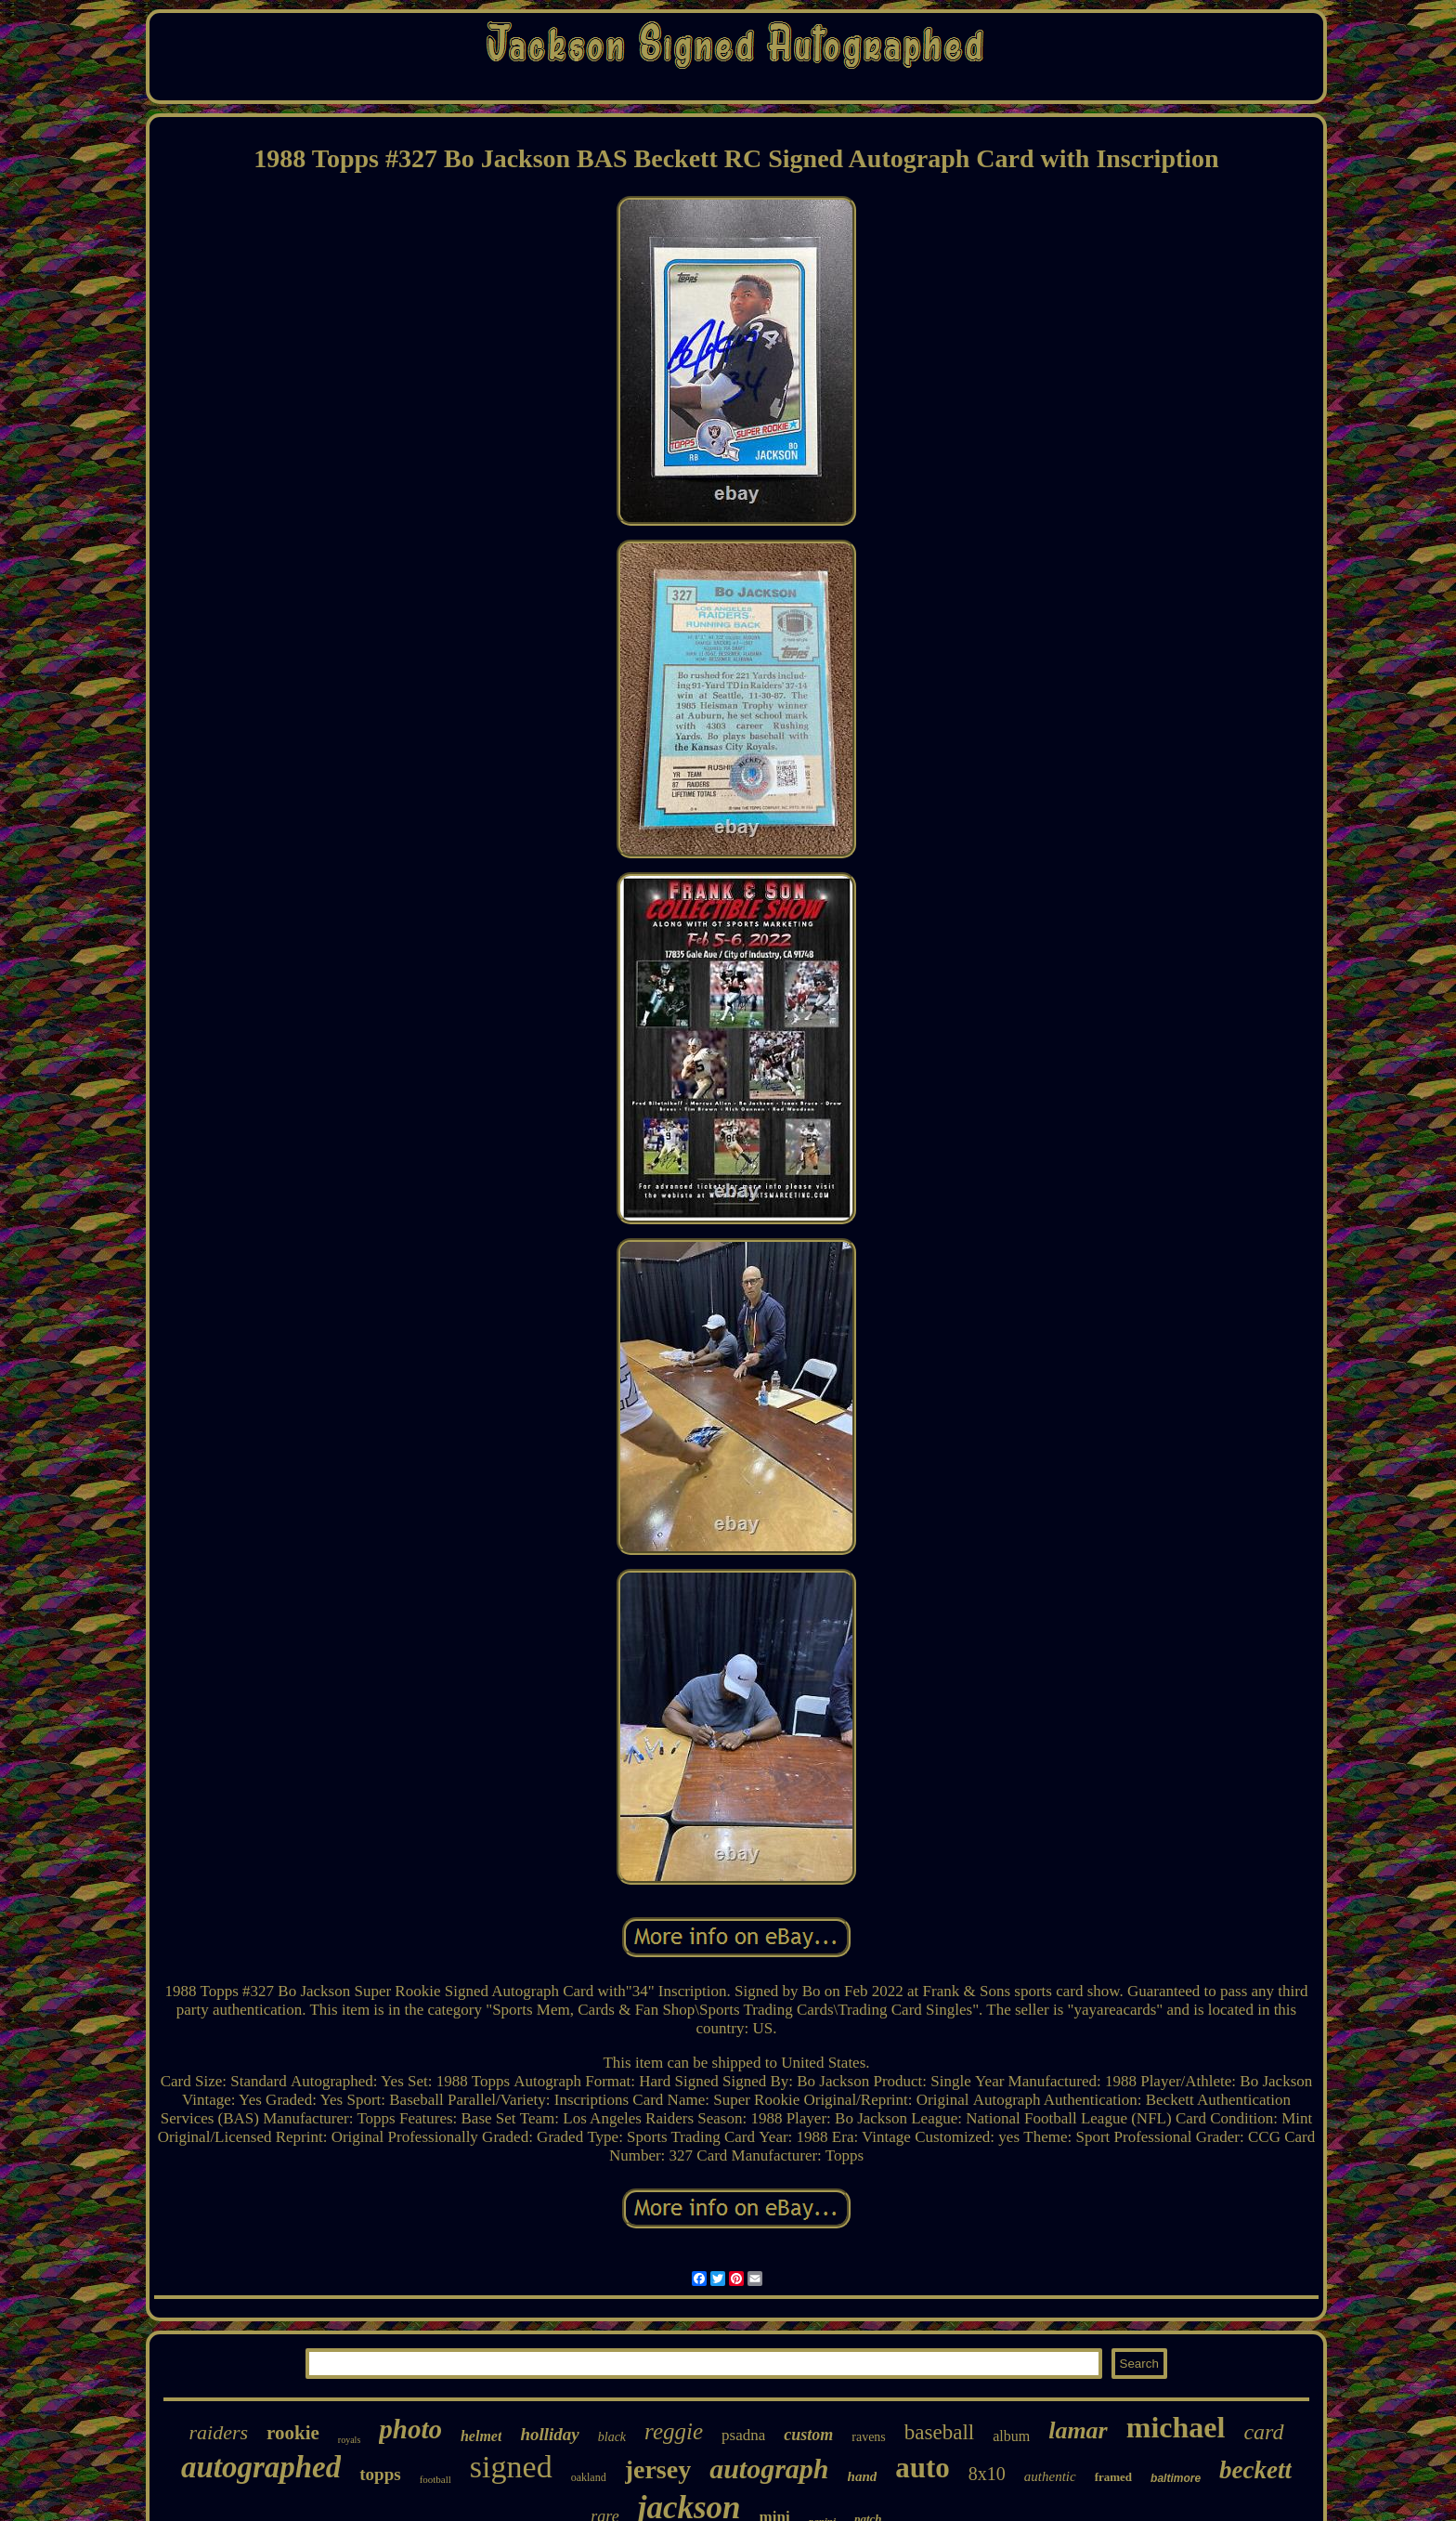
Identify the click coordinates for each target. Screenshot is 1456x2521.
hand (863, 2476)
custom (808, 2434)
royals (349, 2440)
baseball (939, 2432)
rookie (292, 2433)
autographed (261, 2467)
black (612, 2437)
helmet (481, 2436)
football (435, 2479)
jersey (658, 2469)
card (1263, 2432)
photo (410, 2429)
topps (379, 2474)
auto (922, 2467)
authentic (1050, 2476)
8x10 (987, 2473)
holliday (549, 2434)
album (1011, 2436)
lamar (1078, 2430)
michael (1176, 2427)
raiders (218, 2432)
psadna (743, 2435)
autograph (768, 2468)
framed (1113, 2477)
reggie (673, 2431)
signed (511, 2466)
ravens (869, 2437)
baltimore (1175, 2478)
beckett (1255, 2470)
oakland (588, 2477)
